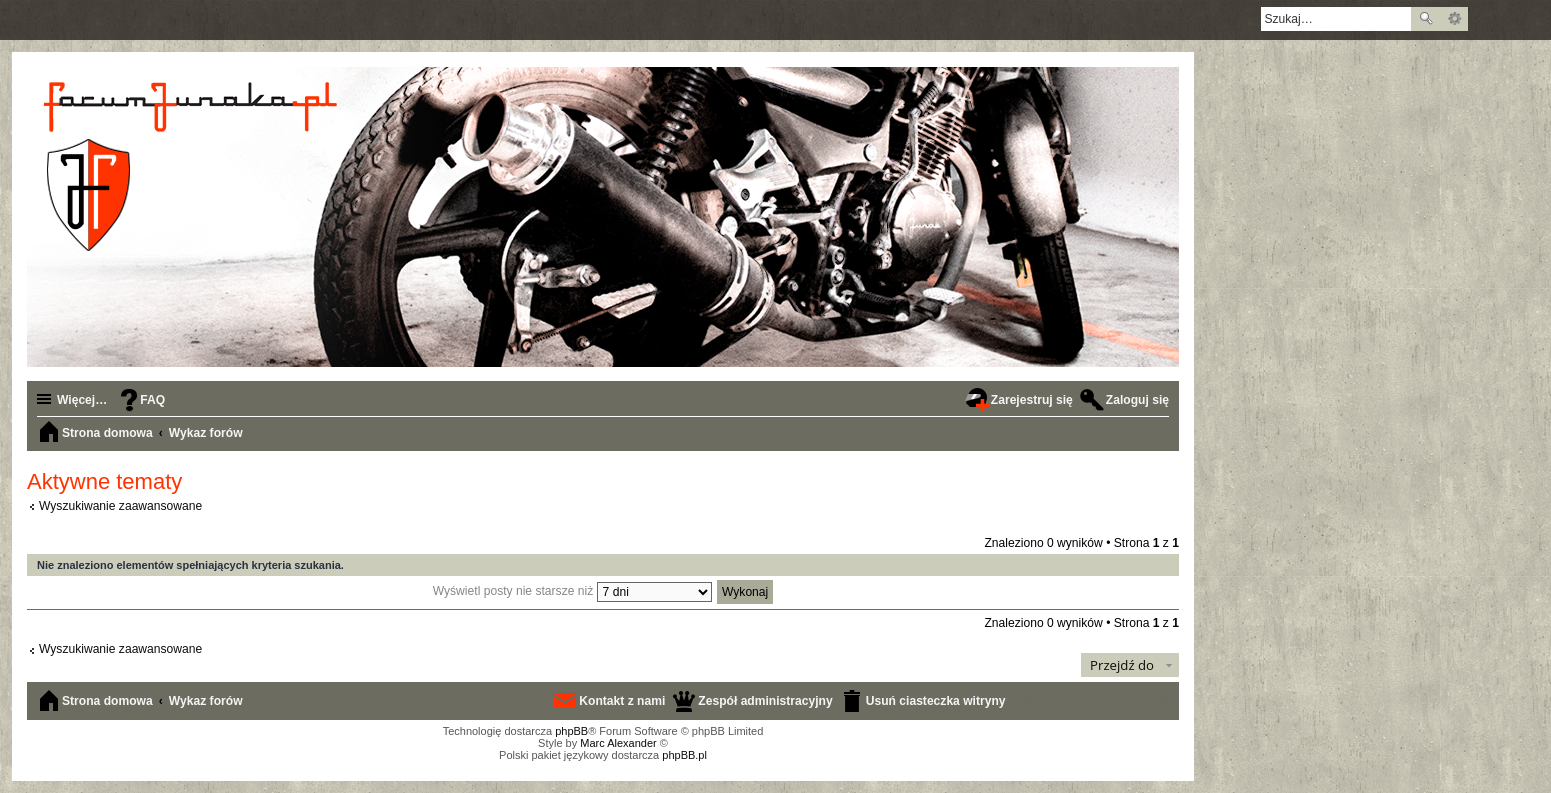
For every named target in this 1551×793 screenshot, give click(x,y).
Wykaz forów (206, 701)
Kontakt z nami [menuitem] (622, 701)
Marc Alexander (618, 743)
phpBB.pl (684, 755)
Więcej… (82, 400)
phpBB (571, 731)
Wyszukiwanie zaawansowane (1454, 19)
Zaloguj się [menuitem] (1137, 400)
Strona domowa (107, 701)
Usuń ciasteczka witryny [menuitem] (936, 701)
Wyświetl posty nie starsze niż (572, 591)
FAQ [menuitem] (152, 400)
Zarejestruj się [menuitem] (1032, 400)
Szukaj (1426, 19)
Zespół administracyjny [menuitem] (765, 701)
